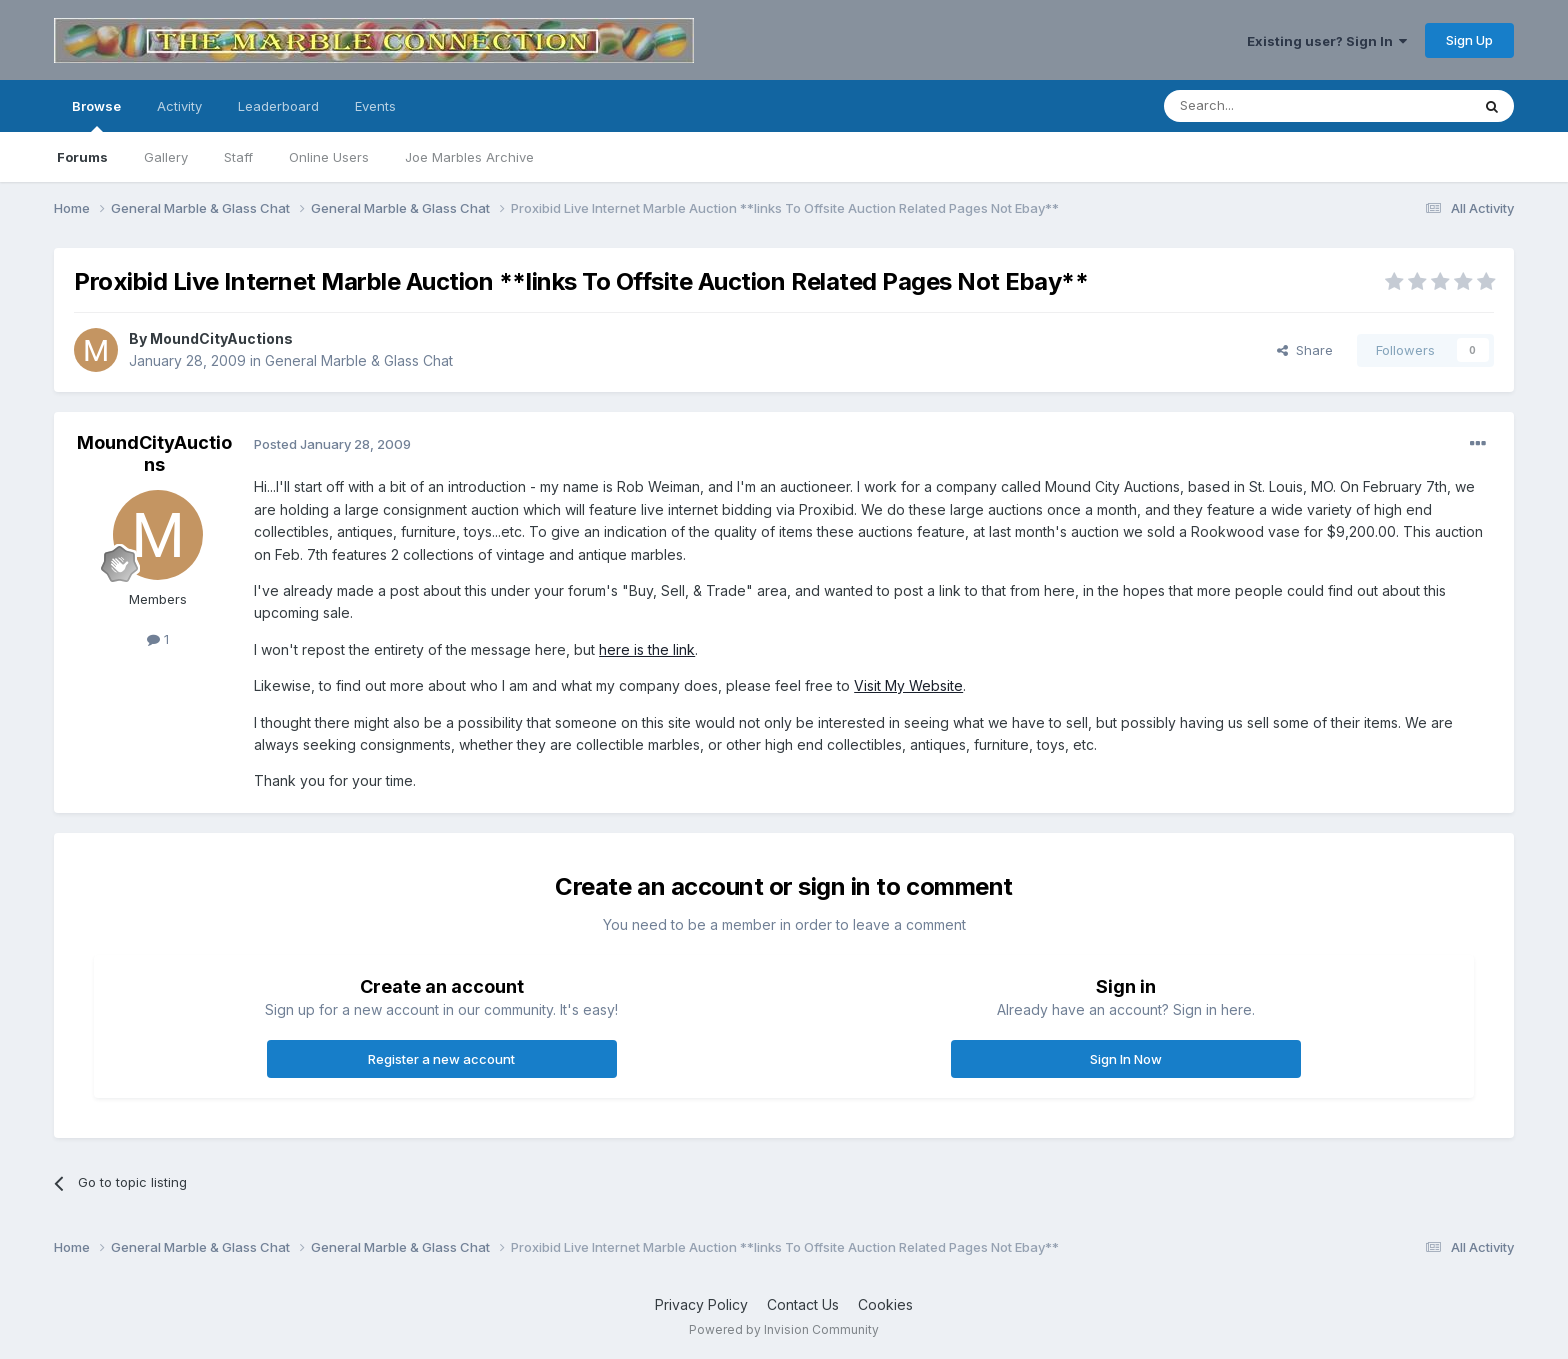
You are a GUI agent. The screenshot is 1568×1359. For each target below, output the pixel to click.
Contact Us (803, 1304)
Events (375, 106)
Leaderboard (278, 106)
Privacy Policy (701, 1304)
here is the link (647, 649)
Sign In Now (1126, 1059)
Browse (96, 115)
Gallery (166, 157)
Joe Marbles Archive (469, 157)
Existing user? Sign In (1327, 41)
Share (1305, 350)
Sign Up (1469, 40)
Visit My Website (908, 685)
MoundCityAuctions (221, 338)
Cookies (885, 1304)
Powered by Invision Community (784, 1329)
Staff (238, 157)
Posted (332, 444)
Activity (179, 106)
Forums (82, 157)
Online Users (329, 157)
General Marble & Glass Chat (359, 360)
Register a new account (441, 1059)
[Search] (1266, 106)
